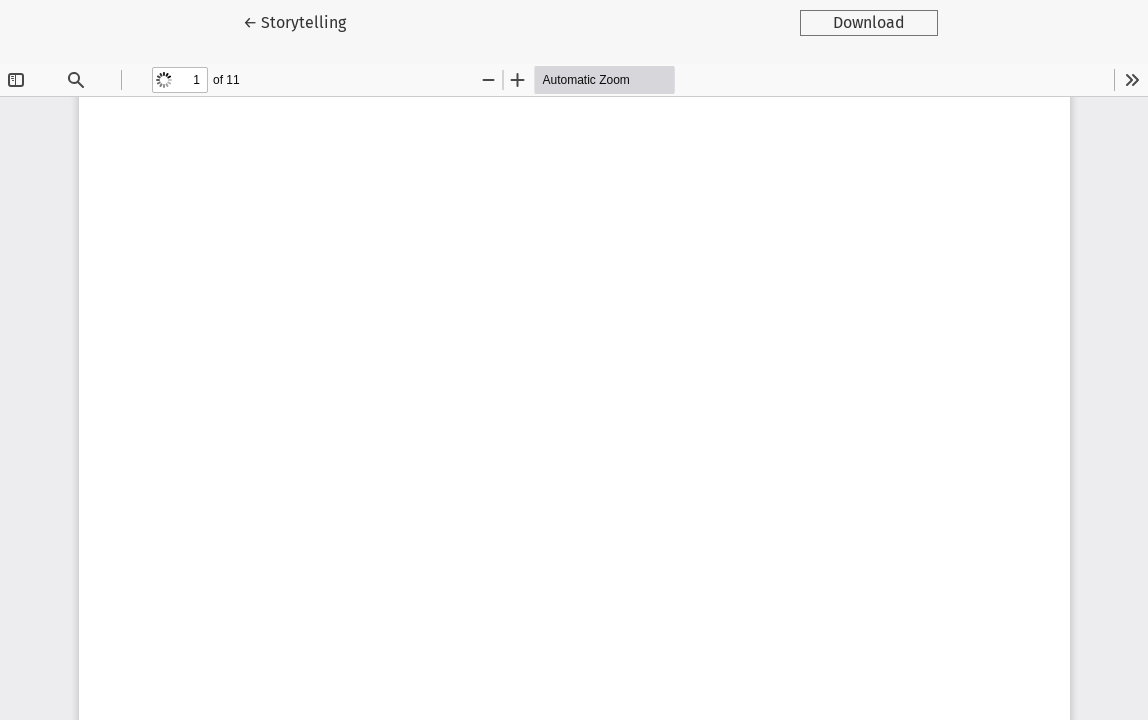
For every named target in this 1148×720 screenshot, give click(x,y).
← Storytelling (311, 21)
